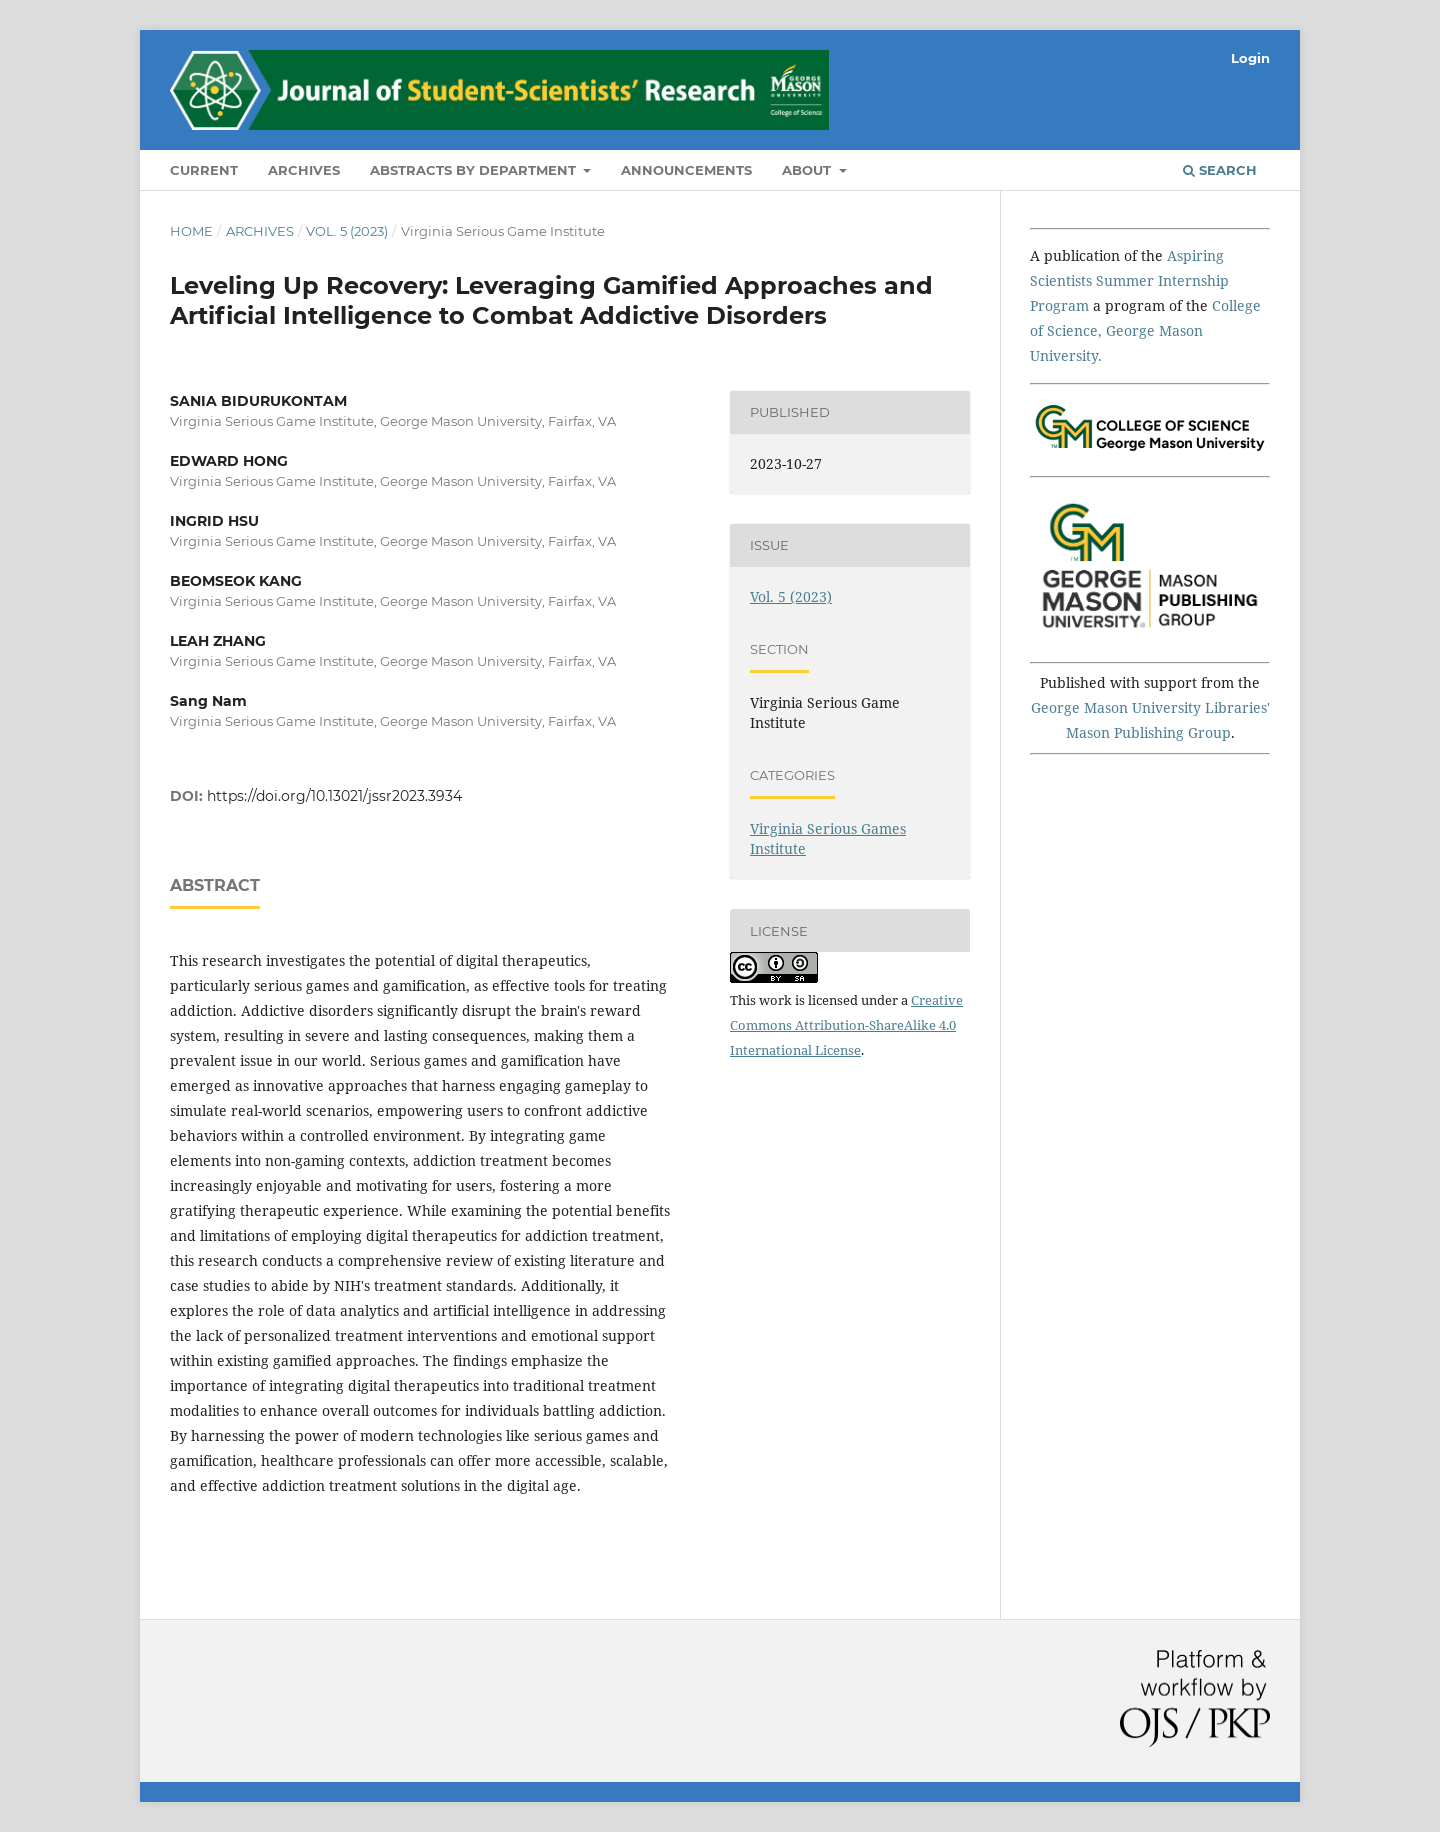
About (808, 170)
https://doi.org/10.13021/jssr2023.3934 (334, 796)
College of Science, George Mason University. (1145, 330)
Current (204, 170)
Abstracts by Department (475, 170)
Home (191, 231)
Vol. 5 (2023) (347, 231)
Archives (304, 170)
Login (1250, 58)
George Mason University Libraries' (1150, 707)
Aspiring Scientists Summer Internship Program (1129, 280)
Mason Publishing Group (1148, 732)
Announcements (686, 170)
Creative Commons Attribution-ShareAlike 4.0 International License (846, 1025)
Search (1220, 170)
